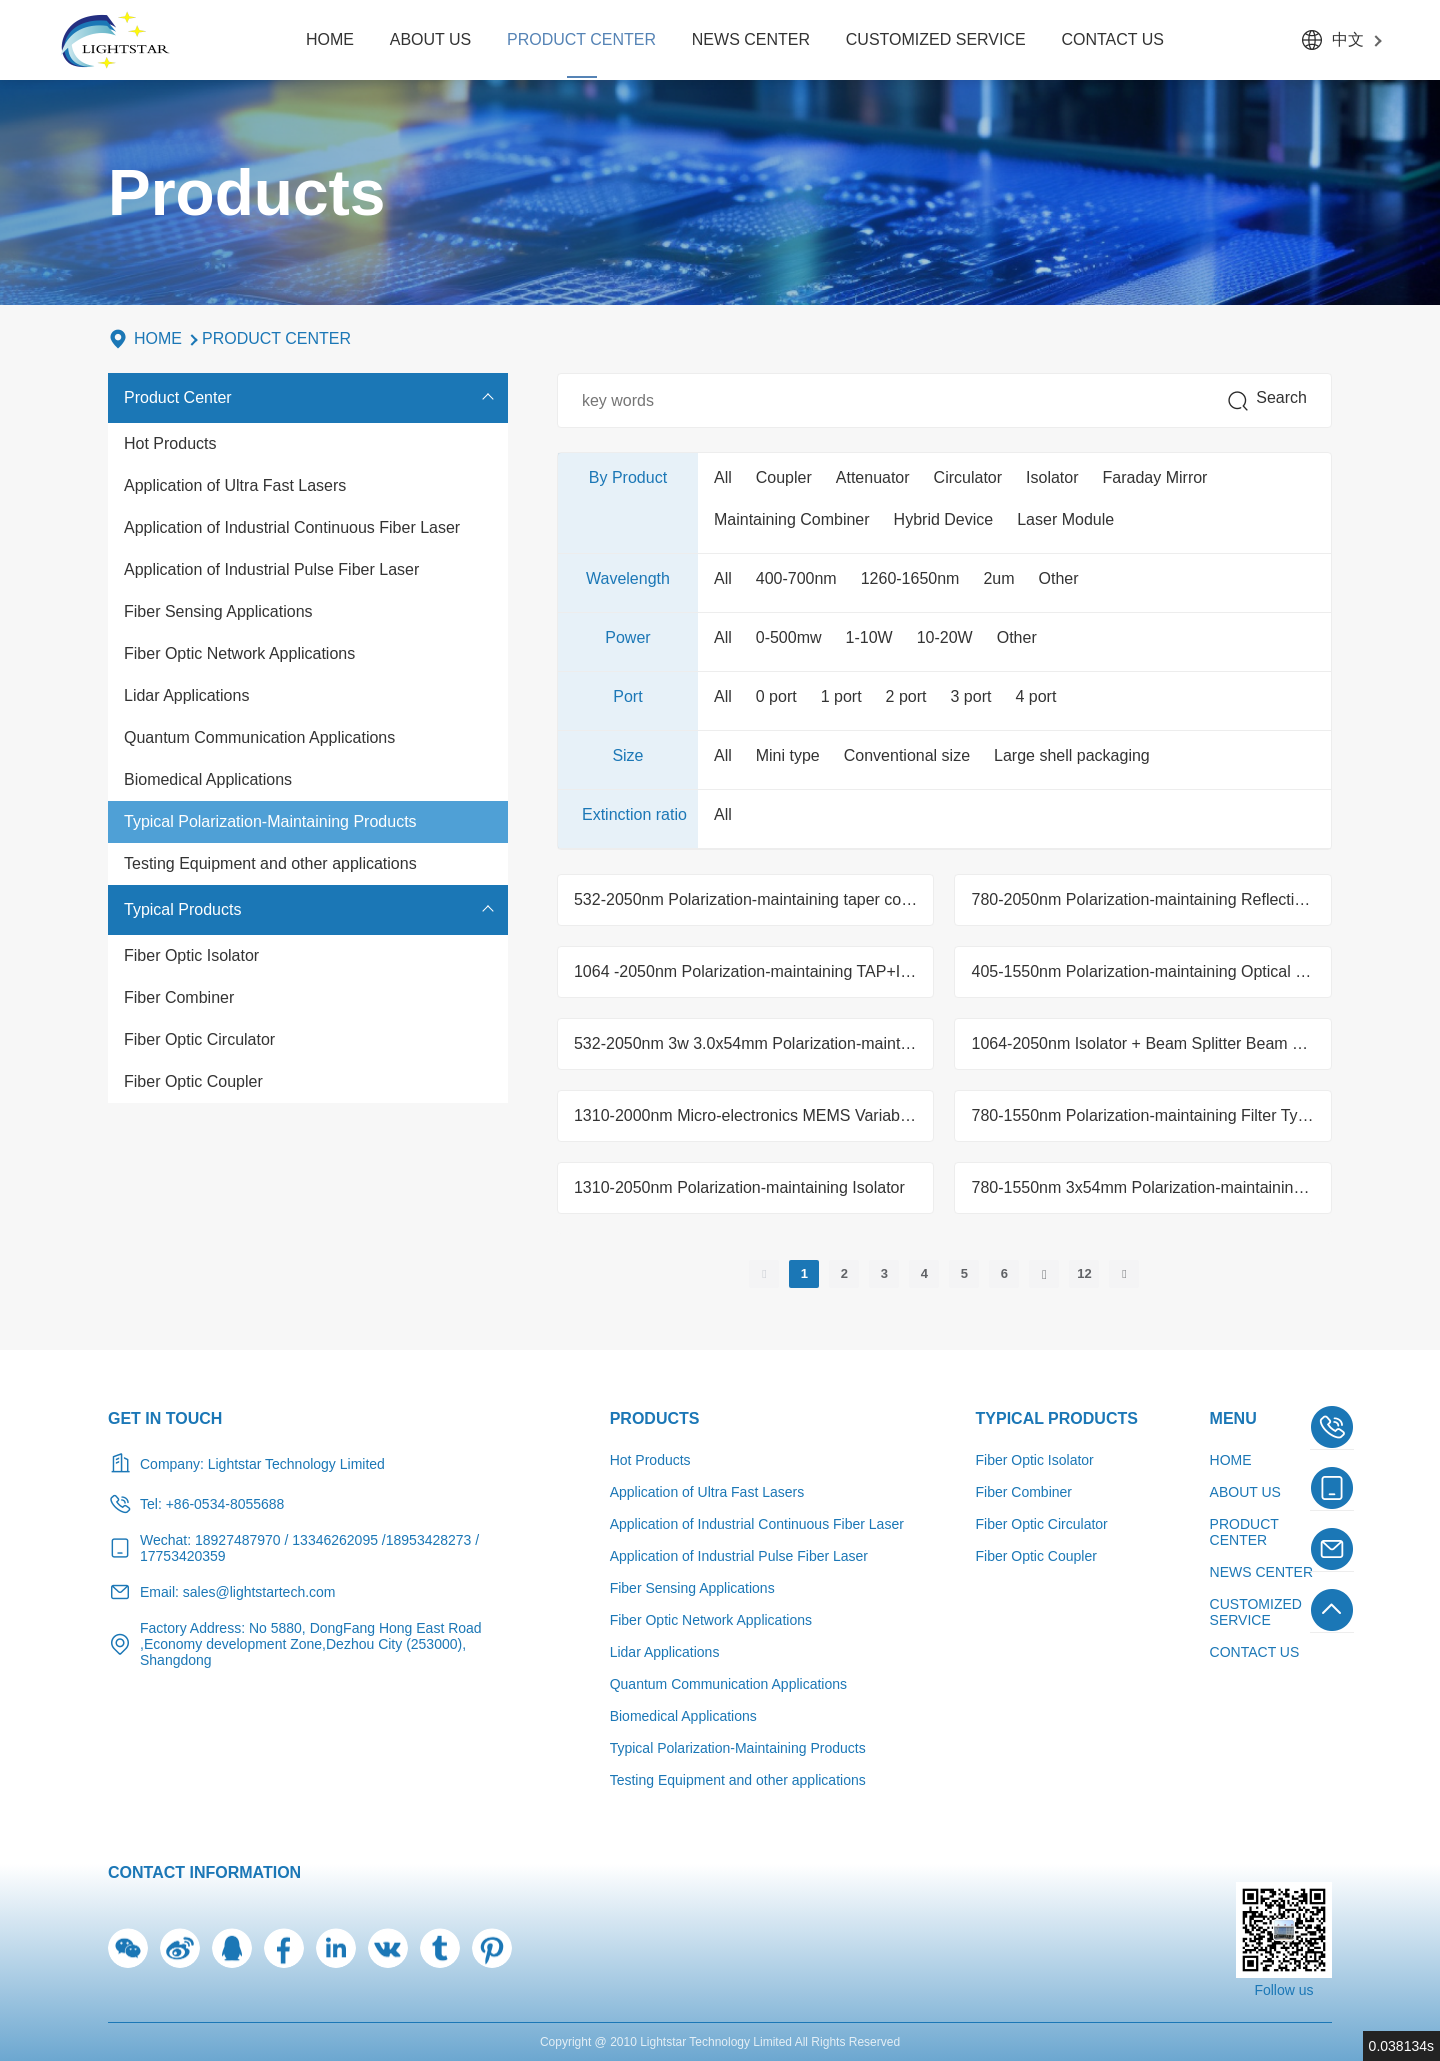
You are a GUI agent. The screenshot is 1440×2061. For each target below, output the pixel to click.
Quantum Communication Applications (259, 737)
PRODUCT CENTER (581, 39)
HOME (330, 39)
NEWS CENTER (751, 39)
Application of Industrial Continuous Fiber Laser (292, 527)
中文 (1348, 39)
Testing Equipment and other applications (270, 863)
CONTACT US (1112, 39)
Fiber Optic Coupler (193, 1081)
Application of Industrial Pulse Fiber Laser (271, 569)
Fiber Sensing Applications (218, 611)
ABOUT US (431, 39)
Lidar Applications (186, 695)
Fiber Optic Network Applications (239, 653)
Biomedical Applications (208, 779)
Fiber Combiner (179, 997)
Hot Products (170, 443)
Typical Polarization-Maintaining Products (270, 821)
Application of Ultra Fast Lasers (235, 485)
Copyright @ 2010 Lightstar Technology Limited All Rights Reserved (720, 2042)
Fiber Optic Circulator (199, 1039)
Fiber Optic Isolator (191, 955)
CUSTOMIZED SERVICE (936, 39)
